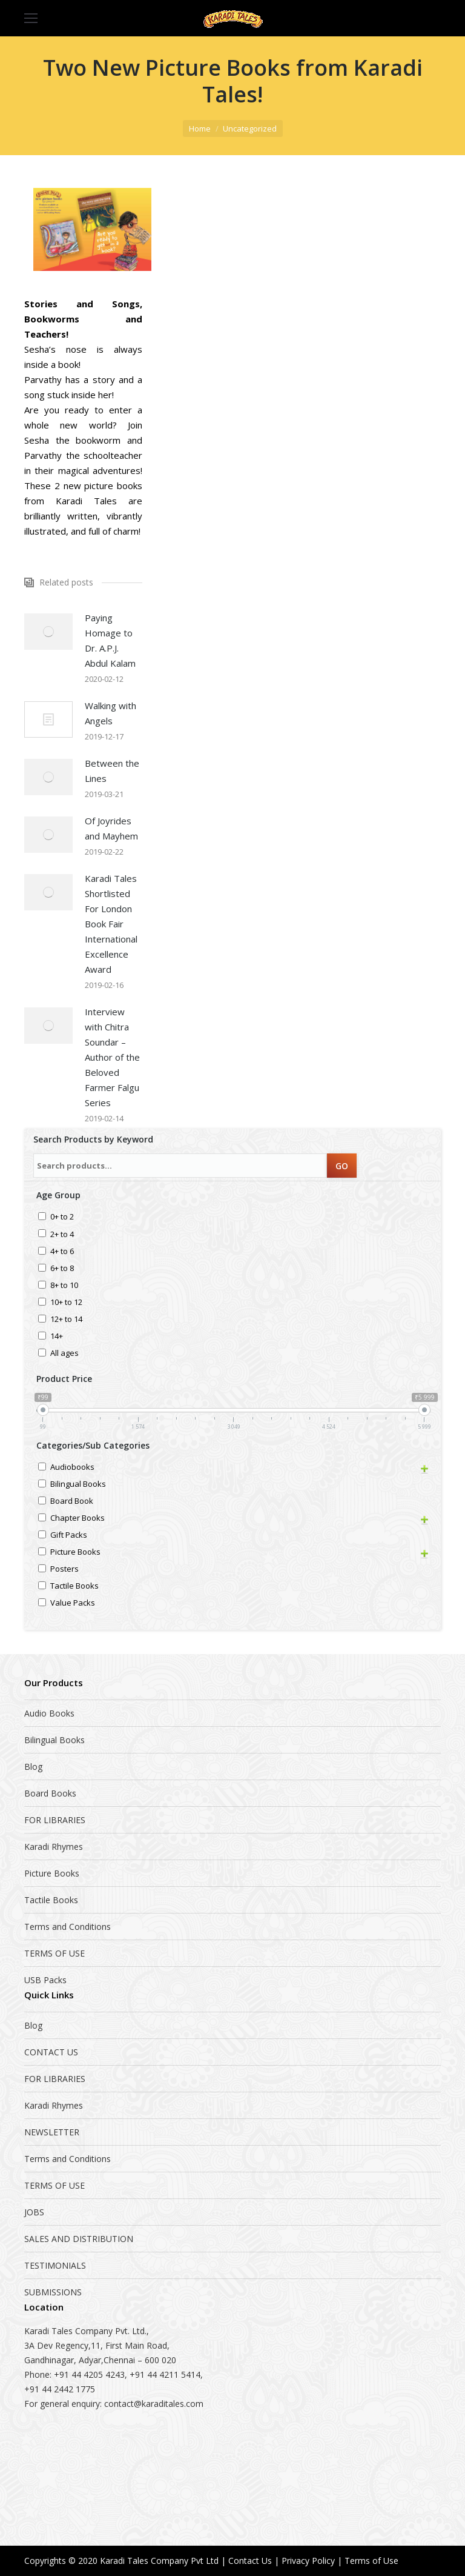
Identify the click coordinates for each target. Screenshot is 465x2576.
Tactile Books (74, 1586)
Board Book (71, 1501)
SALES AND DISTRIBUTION (78, 2238)
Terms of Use (371, 2560)
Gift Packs (68, 1535)
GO (341, 1166)
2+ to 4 (62, 1235)
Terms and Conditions (67, 1926)
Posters (64, 1569)
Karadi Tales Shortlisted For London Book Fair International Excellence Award (111, 923)
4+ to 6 (62, 1251)
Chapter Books (77, 1518)
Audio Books (49, 1713)
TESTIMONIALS (55, 2265)
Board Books (50, 1793)
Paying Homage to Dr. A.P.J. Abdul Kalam (110, 640)
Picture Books (75, 1552)
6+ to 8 (62, 1268)
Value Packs (72, 1603)
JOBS (34, 2212)
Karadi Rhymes (53, 1846)
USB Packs (45, 1980)
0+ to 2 (62, 1217)
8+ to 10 (64, 1285)
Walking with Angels (110, 713)
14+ (56, 1336)
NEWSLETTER (51, 2132)
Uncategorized (250, 128)
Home (200, 128)
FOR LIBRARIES (54, 1820)
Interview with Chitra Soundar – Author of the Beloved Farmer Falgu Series (112, 1057)
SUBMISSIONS (53, 2292)
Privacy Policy (308, 2560)
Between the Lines (112, 770)
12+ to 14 (66, 1319)
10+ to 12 (66, 1302)
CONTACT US (51, 2052)
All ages (64, 1353)
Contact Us (250, 2560)
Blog (33, 1766)
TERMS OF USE (54, 1953)
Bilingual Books (78, 1484)
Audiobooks (72, 1467)
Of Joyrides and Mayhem (111, 828)
